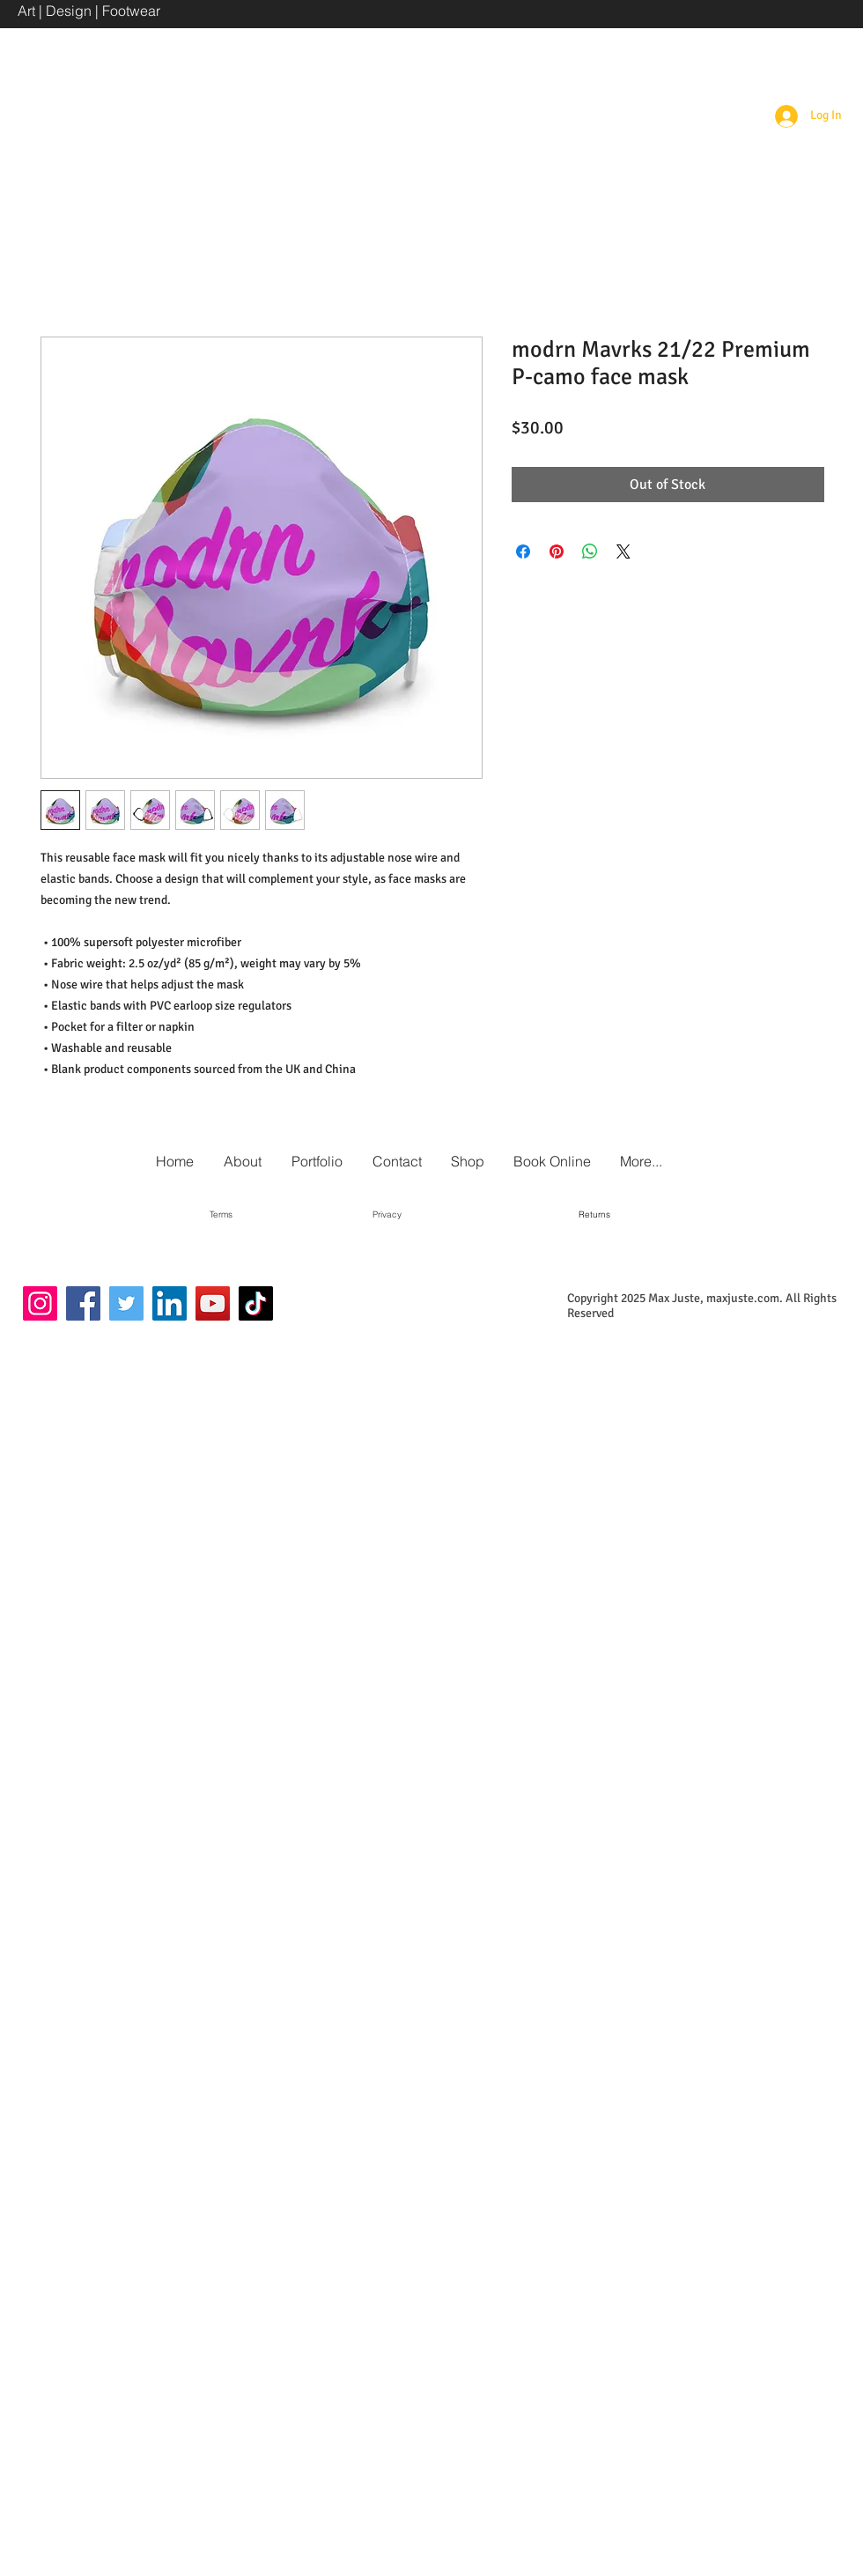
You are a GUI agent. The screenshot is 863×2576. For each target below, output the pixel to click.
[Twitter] (126, 1303)
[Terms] (221, 1214)
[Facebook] (83, 1303)
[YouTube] (212, 1303)
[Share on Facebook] (523, 551)
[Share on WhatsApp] (590, 551)
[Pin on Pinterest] (556, 551)
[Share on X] (623, 551)
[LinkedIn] (169, 1303)
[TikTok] (256, 1303)
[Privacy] (386, 1214)
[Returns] (594, 1214)
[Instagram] (40, 1303)
